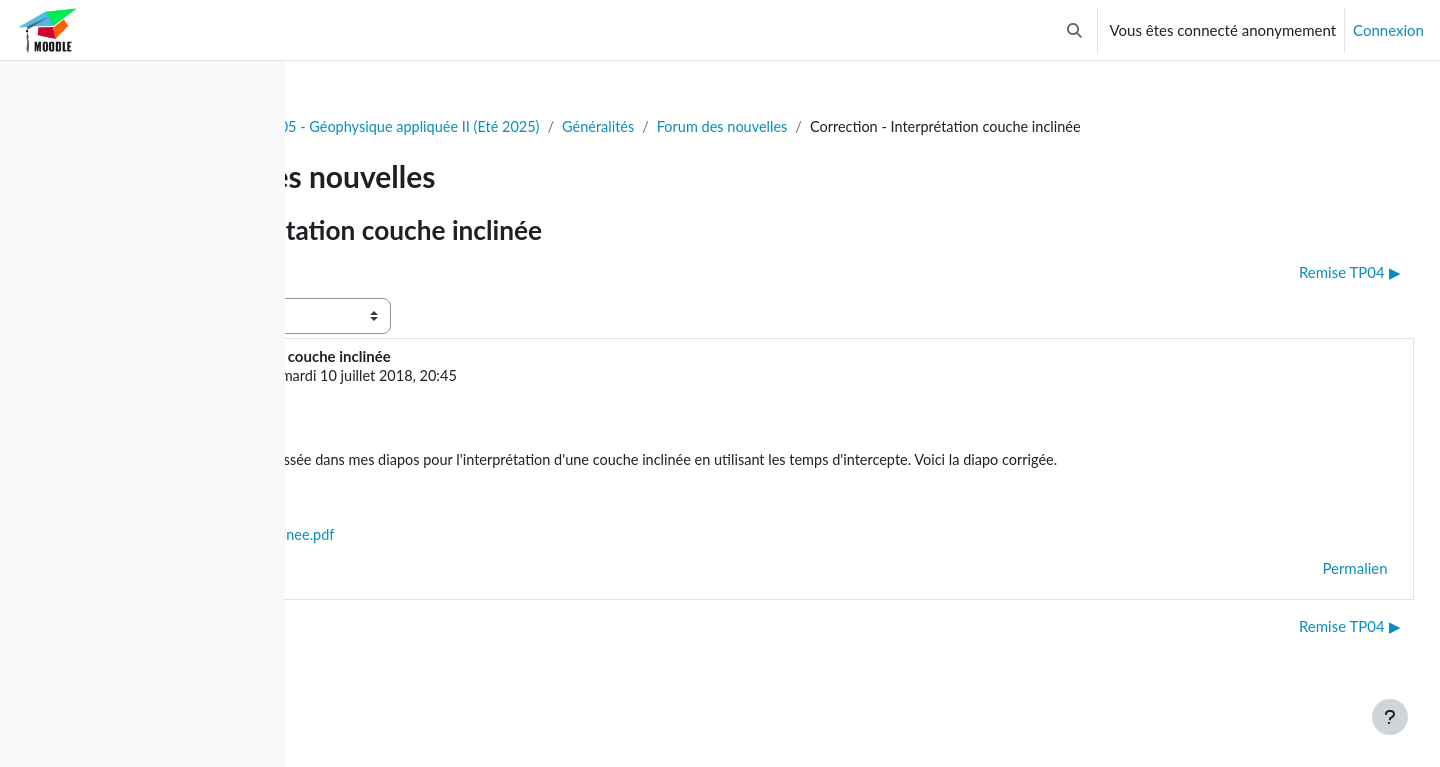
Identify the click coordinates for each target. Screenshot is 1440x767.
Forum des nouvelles (956, 127)
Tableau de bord (376, 127)
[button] (1074, 30)
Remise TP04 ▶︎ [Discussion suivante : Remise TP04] (1305, 273)
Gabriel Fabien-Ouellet (485, 378)
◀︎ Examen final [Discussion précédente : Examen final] (387, 273)
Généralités (828, 127)
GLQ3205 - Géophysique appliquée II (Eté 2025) (610, 127)
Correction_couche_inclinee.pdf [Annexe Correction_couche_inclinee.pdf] (503, 562)
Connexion (1388, 30)
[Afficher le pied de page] (1390, 717)
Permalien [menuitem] (1310, 596)
